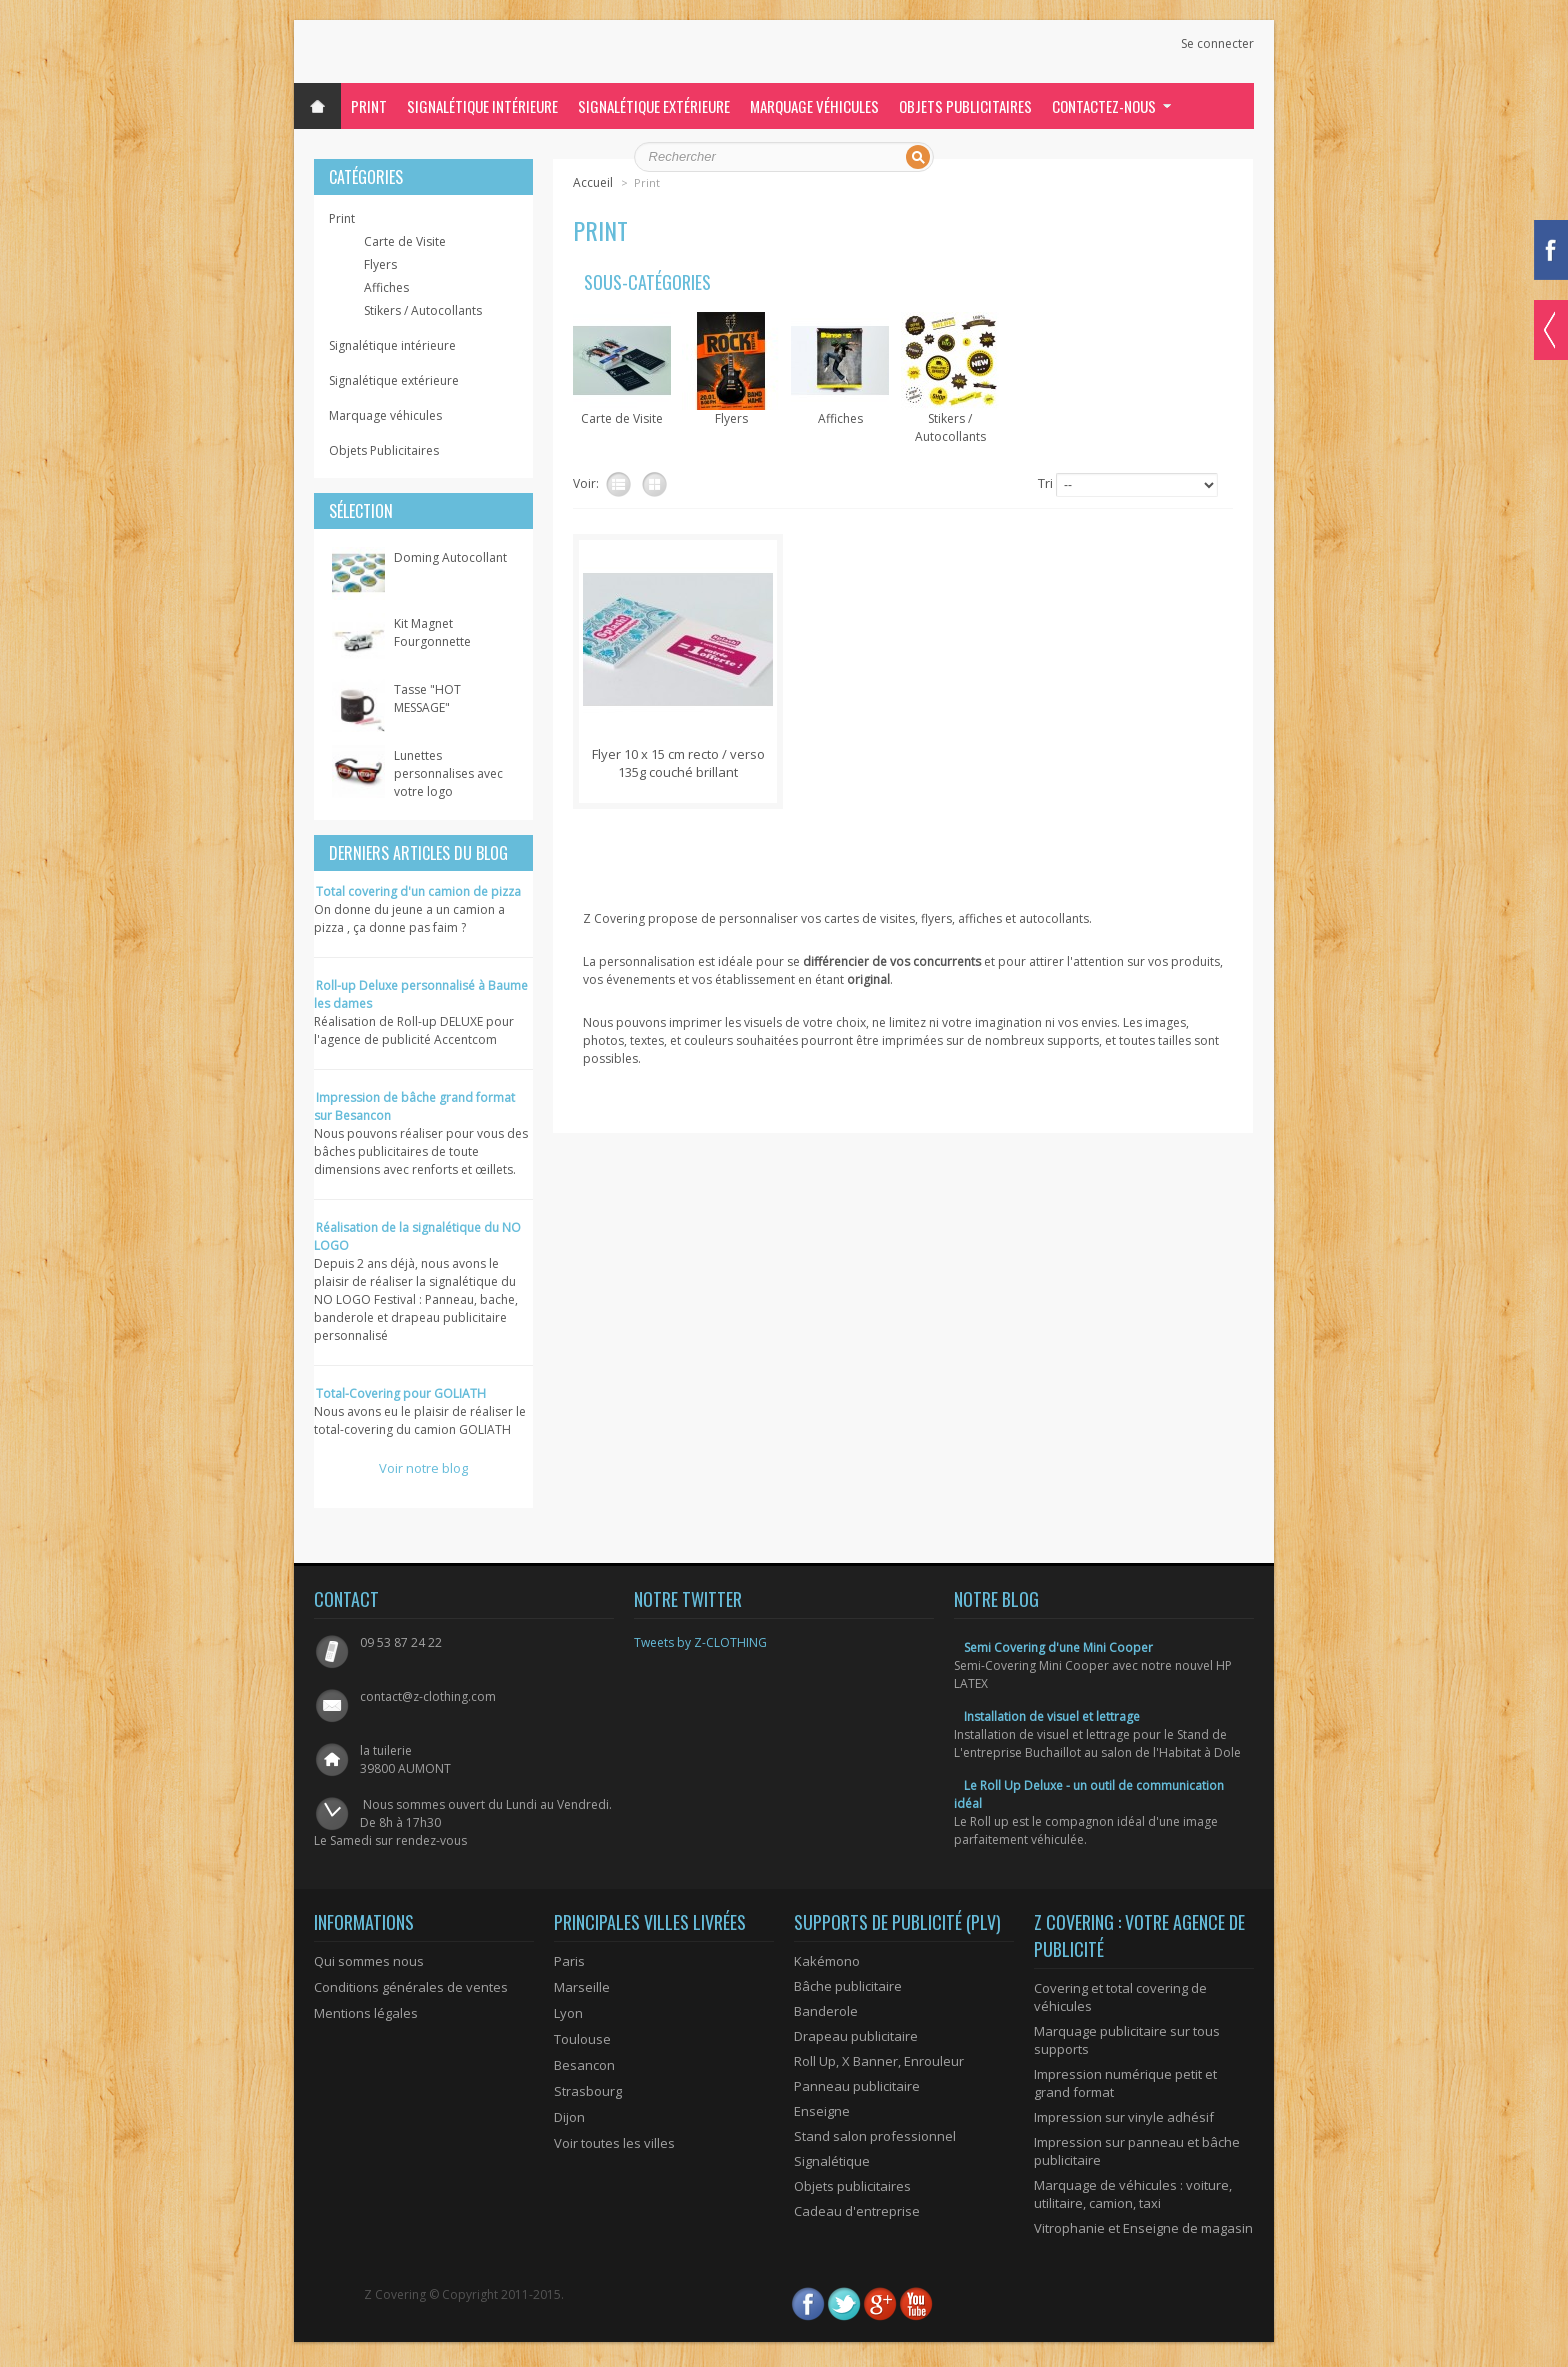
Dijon (569, 2117)
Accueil (593, 182)
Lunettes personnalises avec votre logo (448, 773)
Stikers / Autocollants (423, 310)
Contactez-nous (1104, 106)
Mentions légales (366, 2013)
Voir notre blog (423, 1468)
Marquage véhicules (814, 106)
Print (369, 106)
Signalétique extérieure (654, 106)
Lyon (568, 2013)
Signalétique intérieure (482, 106)
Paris (569, 1961)
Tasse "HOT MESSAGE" (427, 698)
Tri (1045, 483)
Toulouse (582, 2039)
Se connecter (1217, 44)
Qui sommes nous (369, 1961)
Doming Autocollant (450, 557)
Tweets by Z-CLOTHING (700, 1642)
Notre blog (996, 1599)
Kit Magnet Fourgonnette (432, 632)
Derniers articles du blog (418, 853)
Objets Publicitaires (965, 106)
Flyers (380, 264)
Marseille (582, 1987)
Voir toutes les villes (614, 2143)
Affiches (386, 287)
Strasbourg (588, 2091)
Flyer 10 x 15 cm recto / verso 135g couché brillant (678, 763)
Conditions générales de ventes (411, 1987)
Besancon (584, 2065)
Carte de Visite (405, 241)
